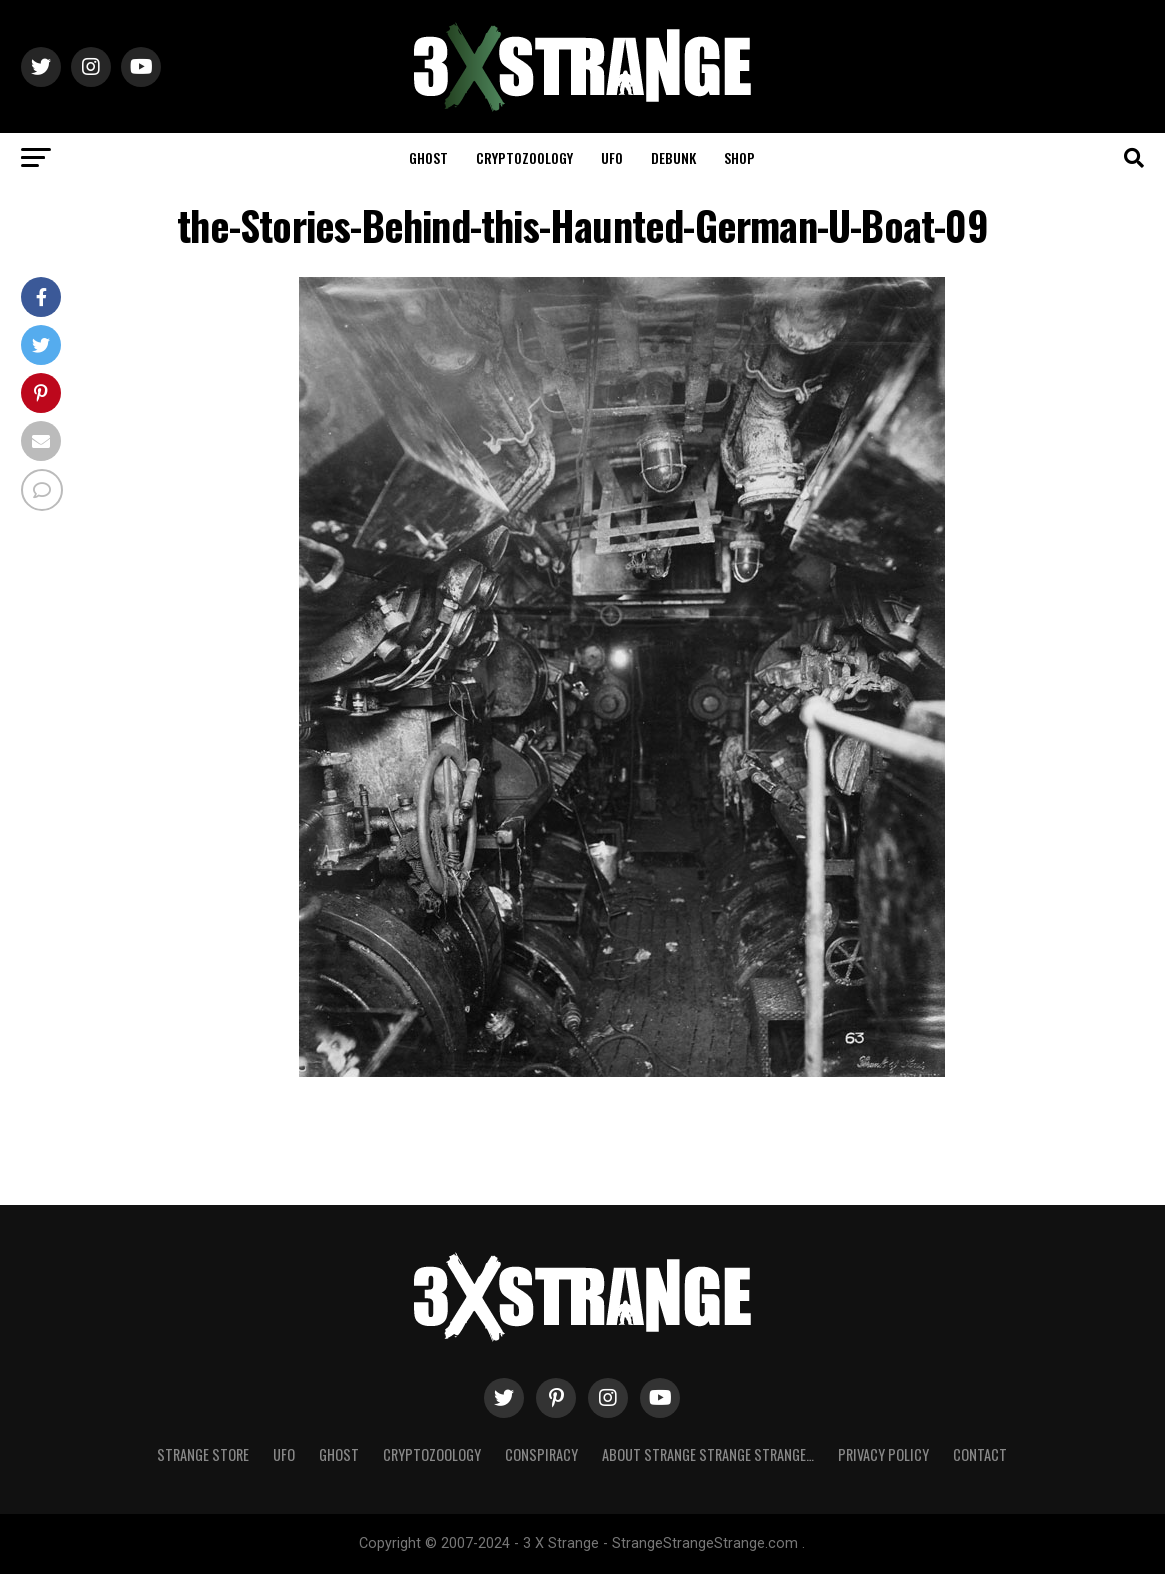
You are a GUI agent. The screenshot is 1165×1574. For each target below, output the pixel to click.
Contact (980, 1454)
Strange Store (203, 1454)
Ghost (428, 157)
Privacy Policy (883, 1454)
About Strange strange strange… (708, 1454)
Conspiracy (541, 1454)
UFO (612, 157)
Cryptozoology (524, 157)
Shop (739, 157)
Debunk (673, 157)
